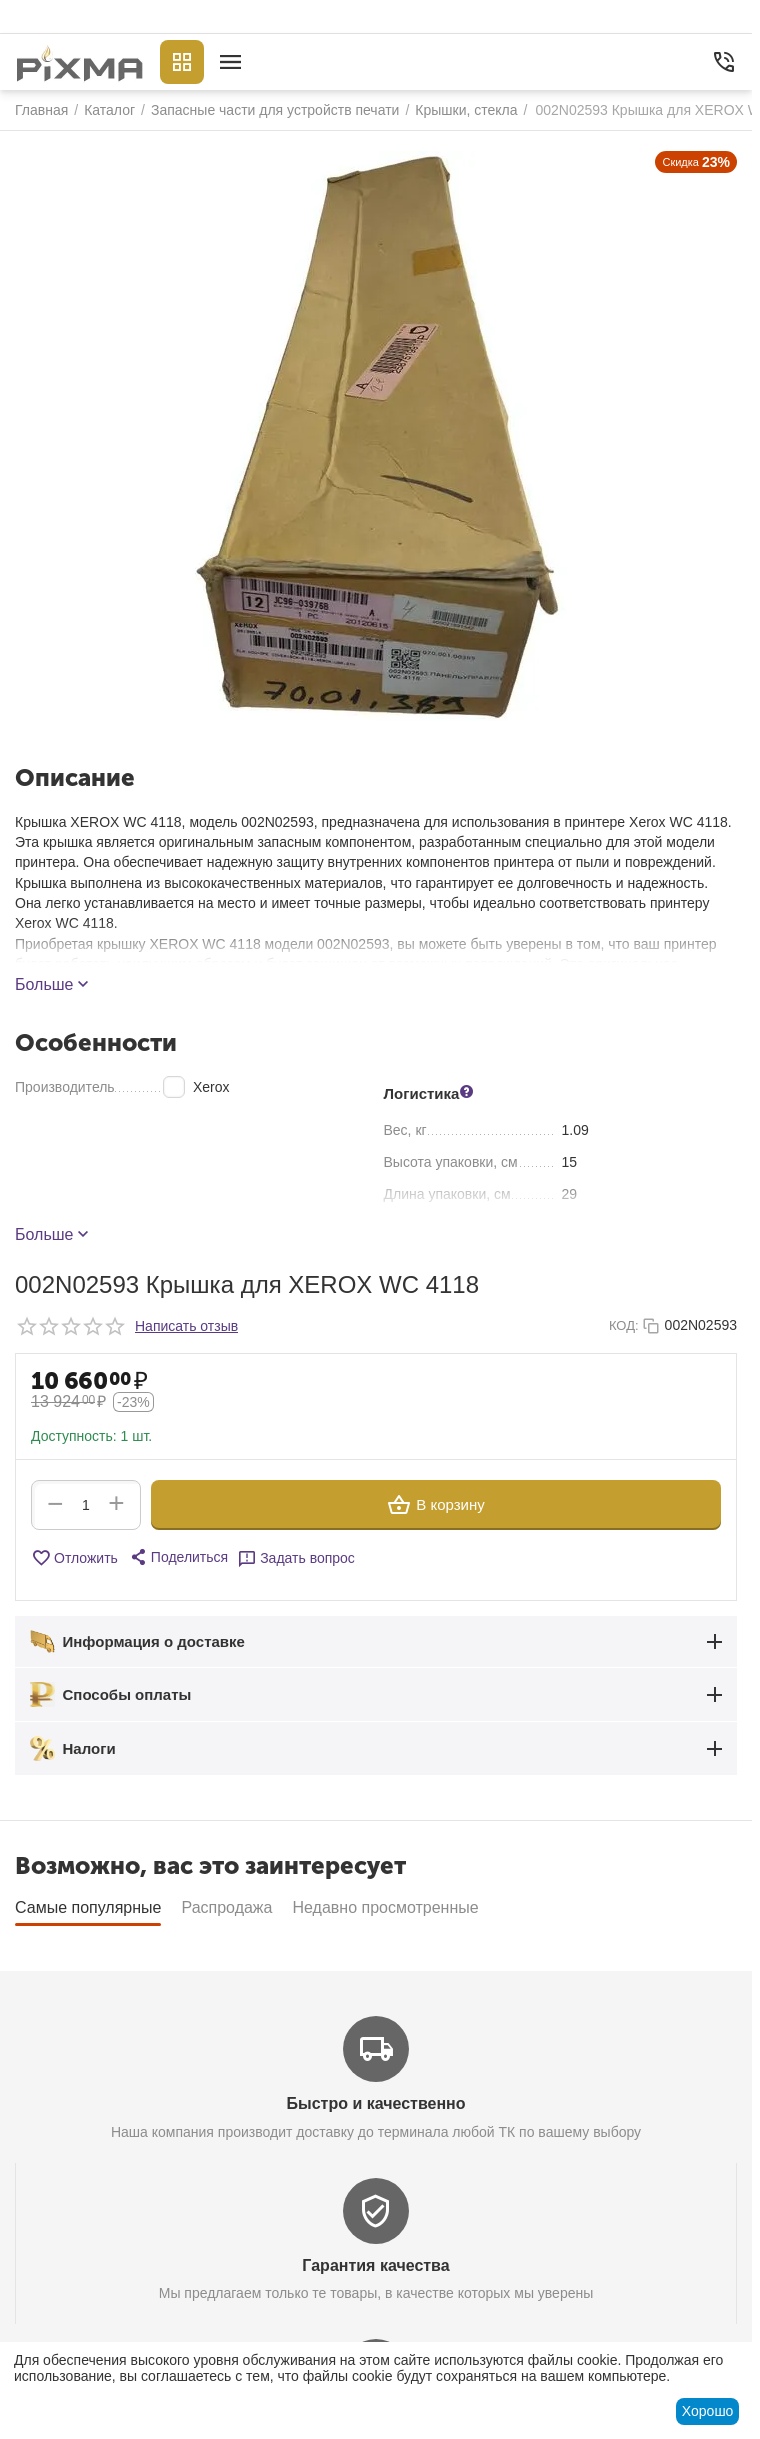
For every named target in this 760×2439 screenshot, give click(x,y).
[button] (178, 1557)
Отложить (74, 1558)
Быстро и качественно (375, 2103)
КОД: (624, 1325)
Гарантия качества (375, 2265)
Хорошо (708, 2411)
